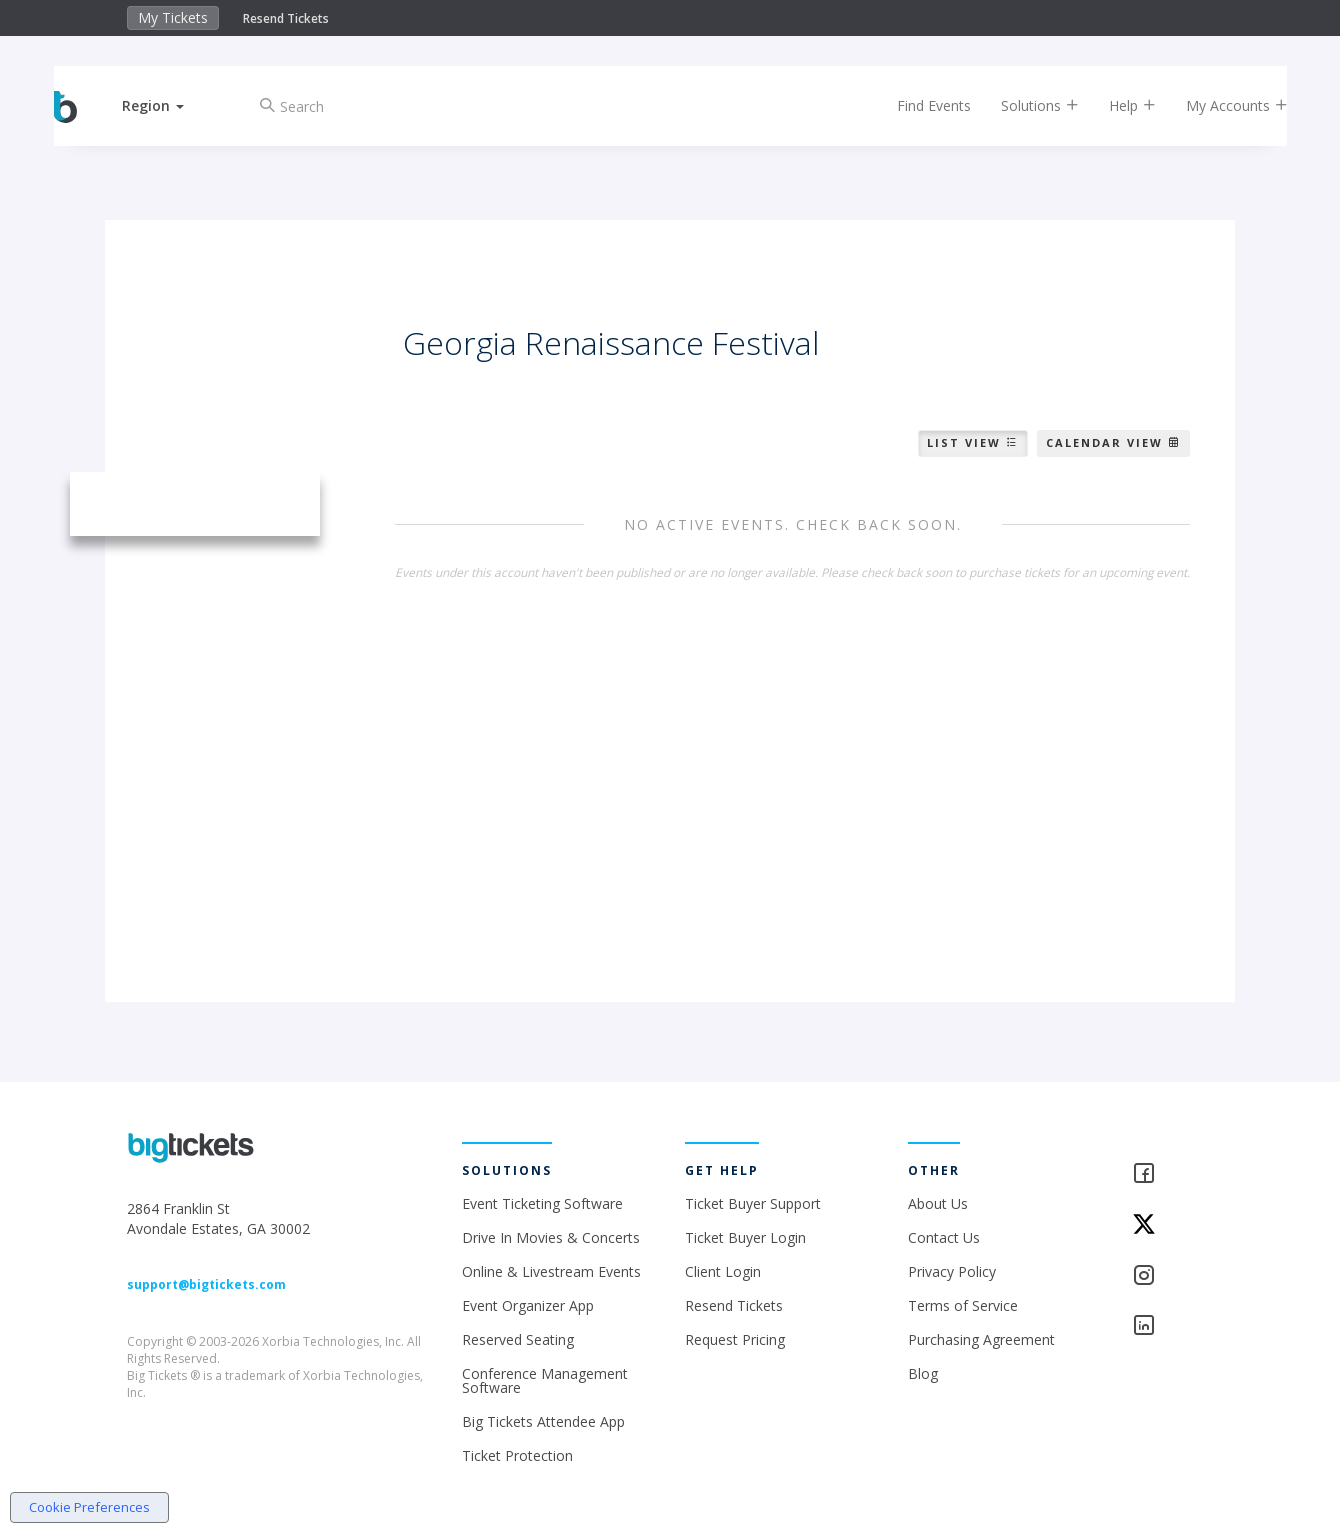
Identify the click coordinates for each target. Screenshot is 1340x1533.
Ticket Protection (517, 1455)
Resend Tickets (286, 18)
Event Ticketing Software (542, 1203)
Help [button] (1112, 105)
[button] (173, 105)
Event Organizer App (528, 1305)
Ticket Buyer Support (753, 1203)
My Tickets (173, 17)
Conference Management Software (545, 1380)
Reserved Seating (518, 1339)
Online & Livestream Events (551, 1271)
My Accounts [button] (1217, 105)
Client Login (723, 1271)
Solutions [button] (1020, 105)
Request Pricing (735, 1339)
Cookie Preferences (89, 1507)
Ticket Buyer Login (745, 1237)
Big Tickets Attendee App (543, 1421)
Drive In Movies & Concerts (551, 1237)
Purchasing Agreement (981, 1339)
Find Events (914, 105)
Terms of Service (963, 1305)
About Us (938, 1203)
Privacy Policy (952, 1271)
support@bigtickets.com (206, 1284)
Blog (923, 1373)
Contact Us (944, 1237)
